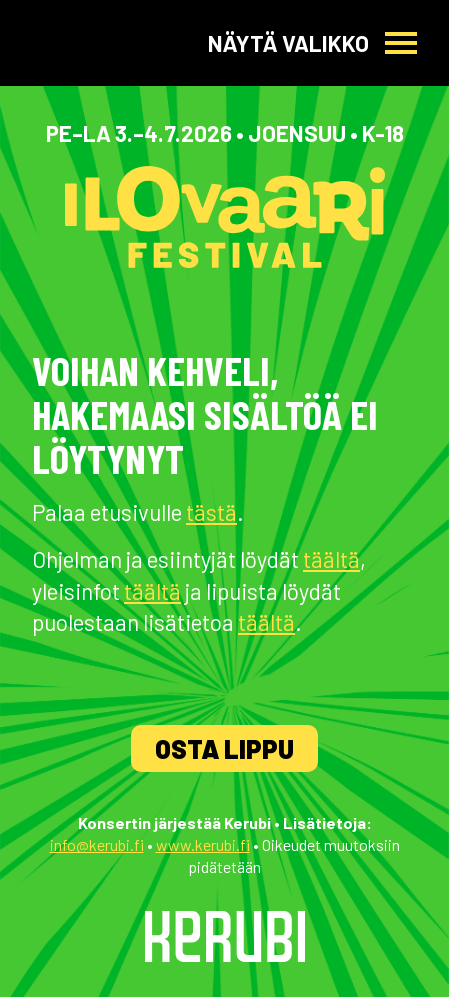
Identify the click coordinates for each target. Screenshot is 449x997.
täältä (331, 559)
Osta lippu (224, 748)
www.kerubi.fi (203, 844)
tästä (211, 512)
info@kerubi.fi (97, 844)
